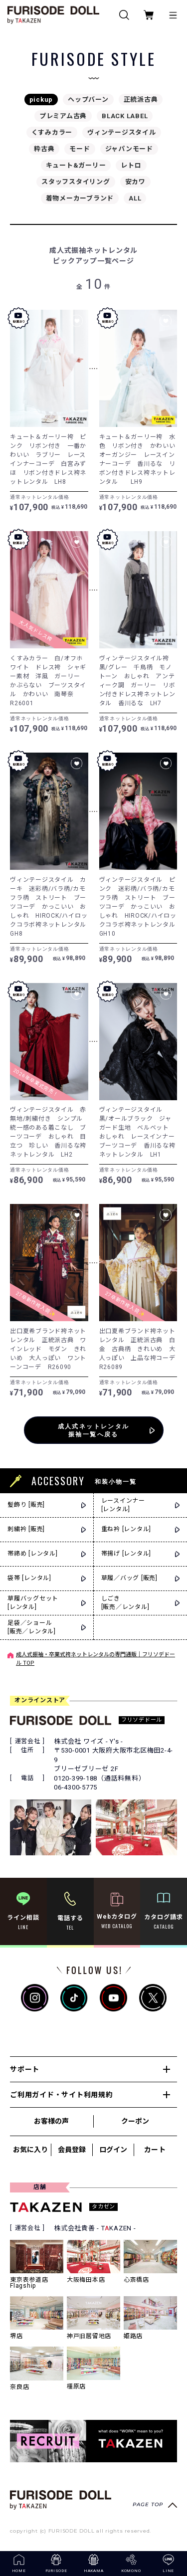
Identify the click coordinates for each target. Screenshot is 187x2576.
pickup (41, 99)
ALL (135, 198)
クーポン (135, 2121)
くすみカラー (52, 132)
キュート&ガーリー (76, 165)
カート (154, 2150)
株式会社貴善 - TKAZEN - (95, 2228)
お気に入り (30, 2150)
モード (79, 149)
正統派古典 (141, 99)
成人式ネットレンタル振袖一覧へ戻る (94, 1430)
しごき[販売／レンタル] (125, 1602)
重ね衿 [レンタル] (126, 1529)
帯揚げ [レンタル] (126, 1553)
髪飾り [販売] (26, 1504)
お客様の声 (51, 2121)
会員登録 (72, 2150)
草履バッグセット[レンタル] (32, 1602)
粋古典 (44, 149)
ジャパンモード (129, 149)
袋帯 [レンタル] (29, 1578)
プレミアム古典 (63, 116)
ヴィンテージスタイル (121, 132)
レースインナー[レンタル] (123, 1505)
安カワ (135, 182)
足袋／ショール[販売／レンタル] (31, 1627)
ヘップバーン (88, 99)
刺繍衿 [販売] (26, 1529)
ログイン (113, 2150)
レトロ (131, 165)
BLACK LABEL (125, 116)
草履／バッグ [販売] (129, 1578)
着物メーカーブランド (80, 198)
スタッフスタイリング (75, 182)
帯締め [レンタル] (32, 1553)
